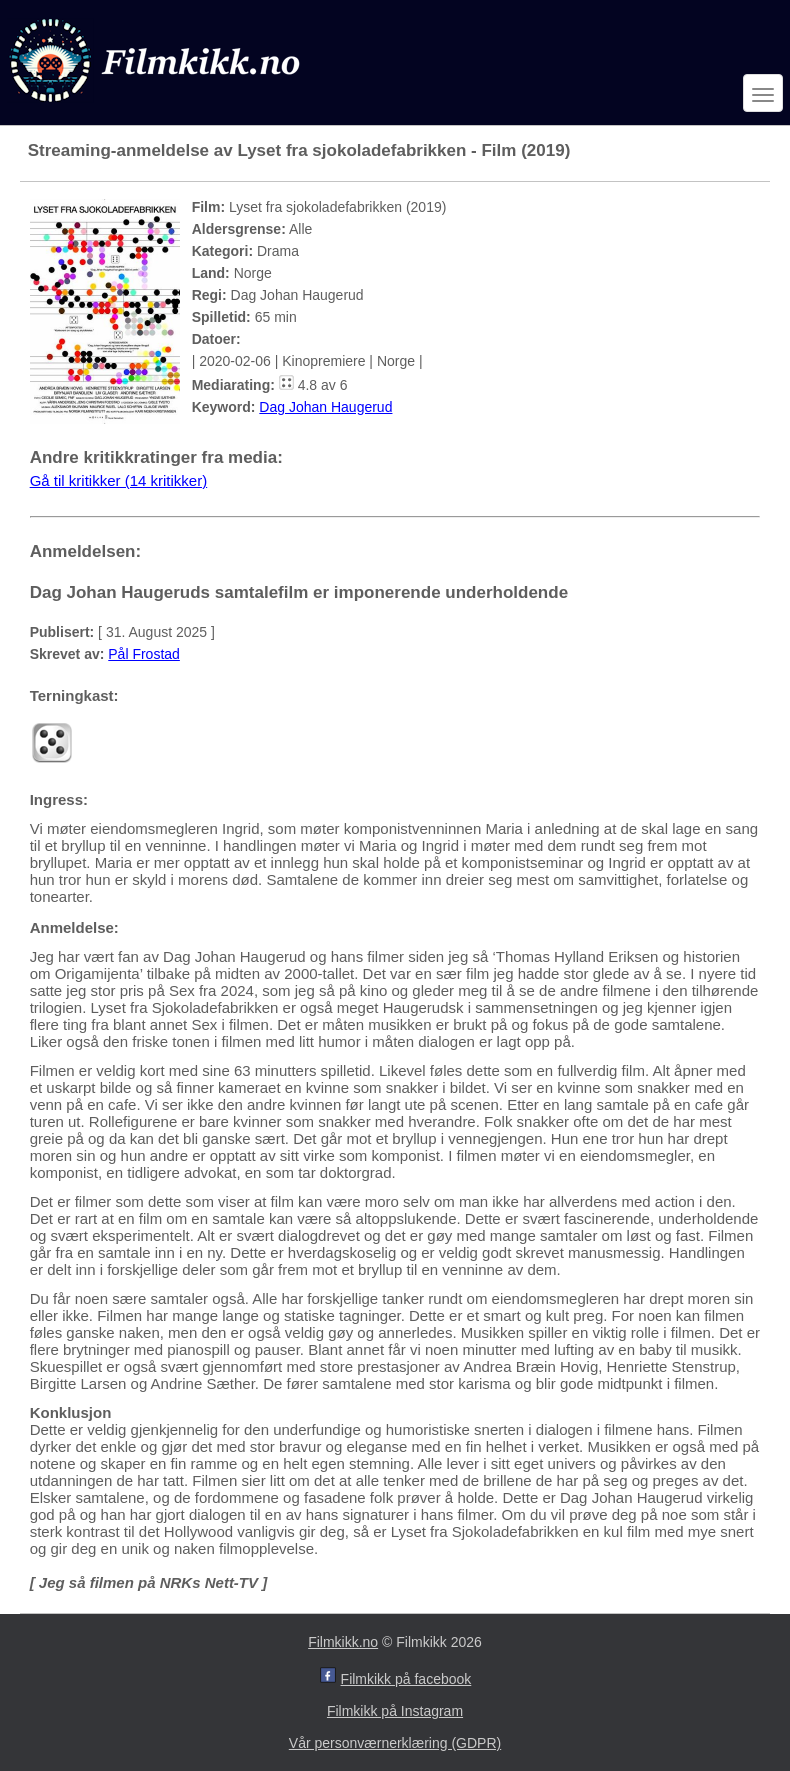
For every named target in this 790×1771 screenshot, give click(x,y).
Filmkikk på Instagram (395, 1711)
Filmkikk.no (343, 1642)
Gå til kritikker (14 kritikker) (119, 480)
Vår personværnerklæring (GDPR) (395, 1743)
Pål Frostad (144, 654)
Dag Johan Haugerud (325, 407)
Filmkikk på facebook (406, 1679)
